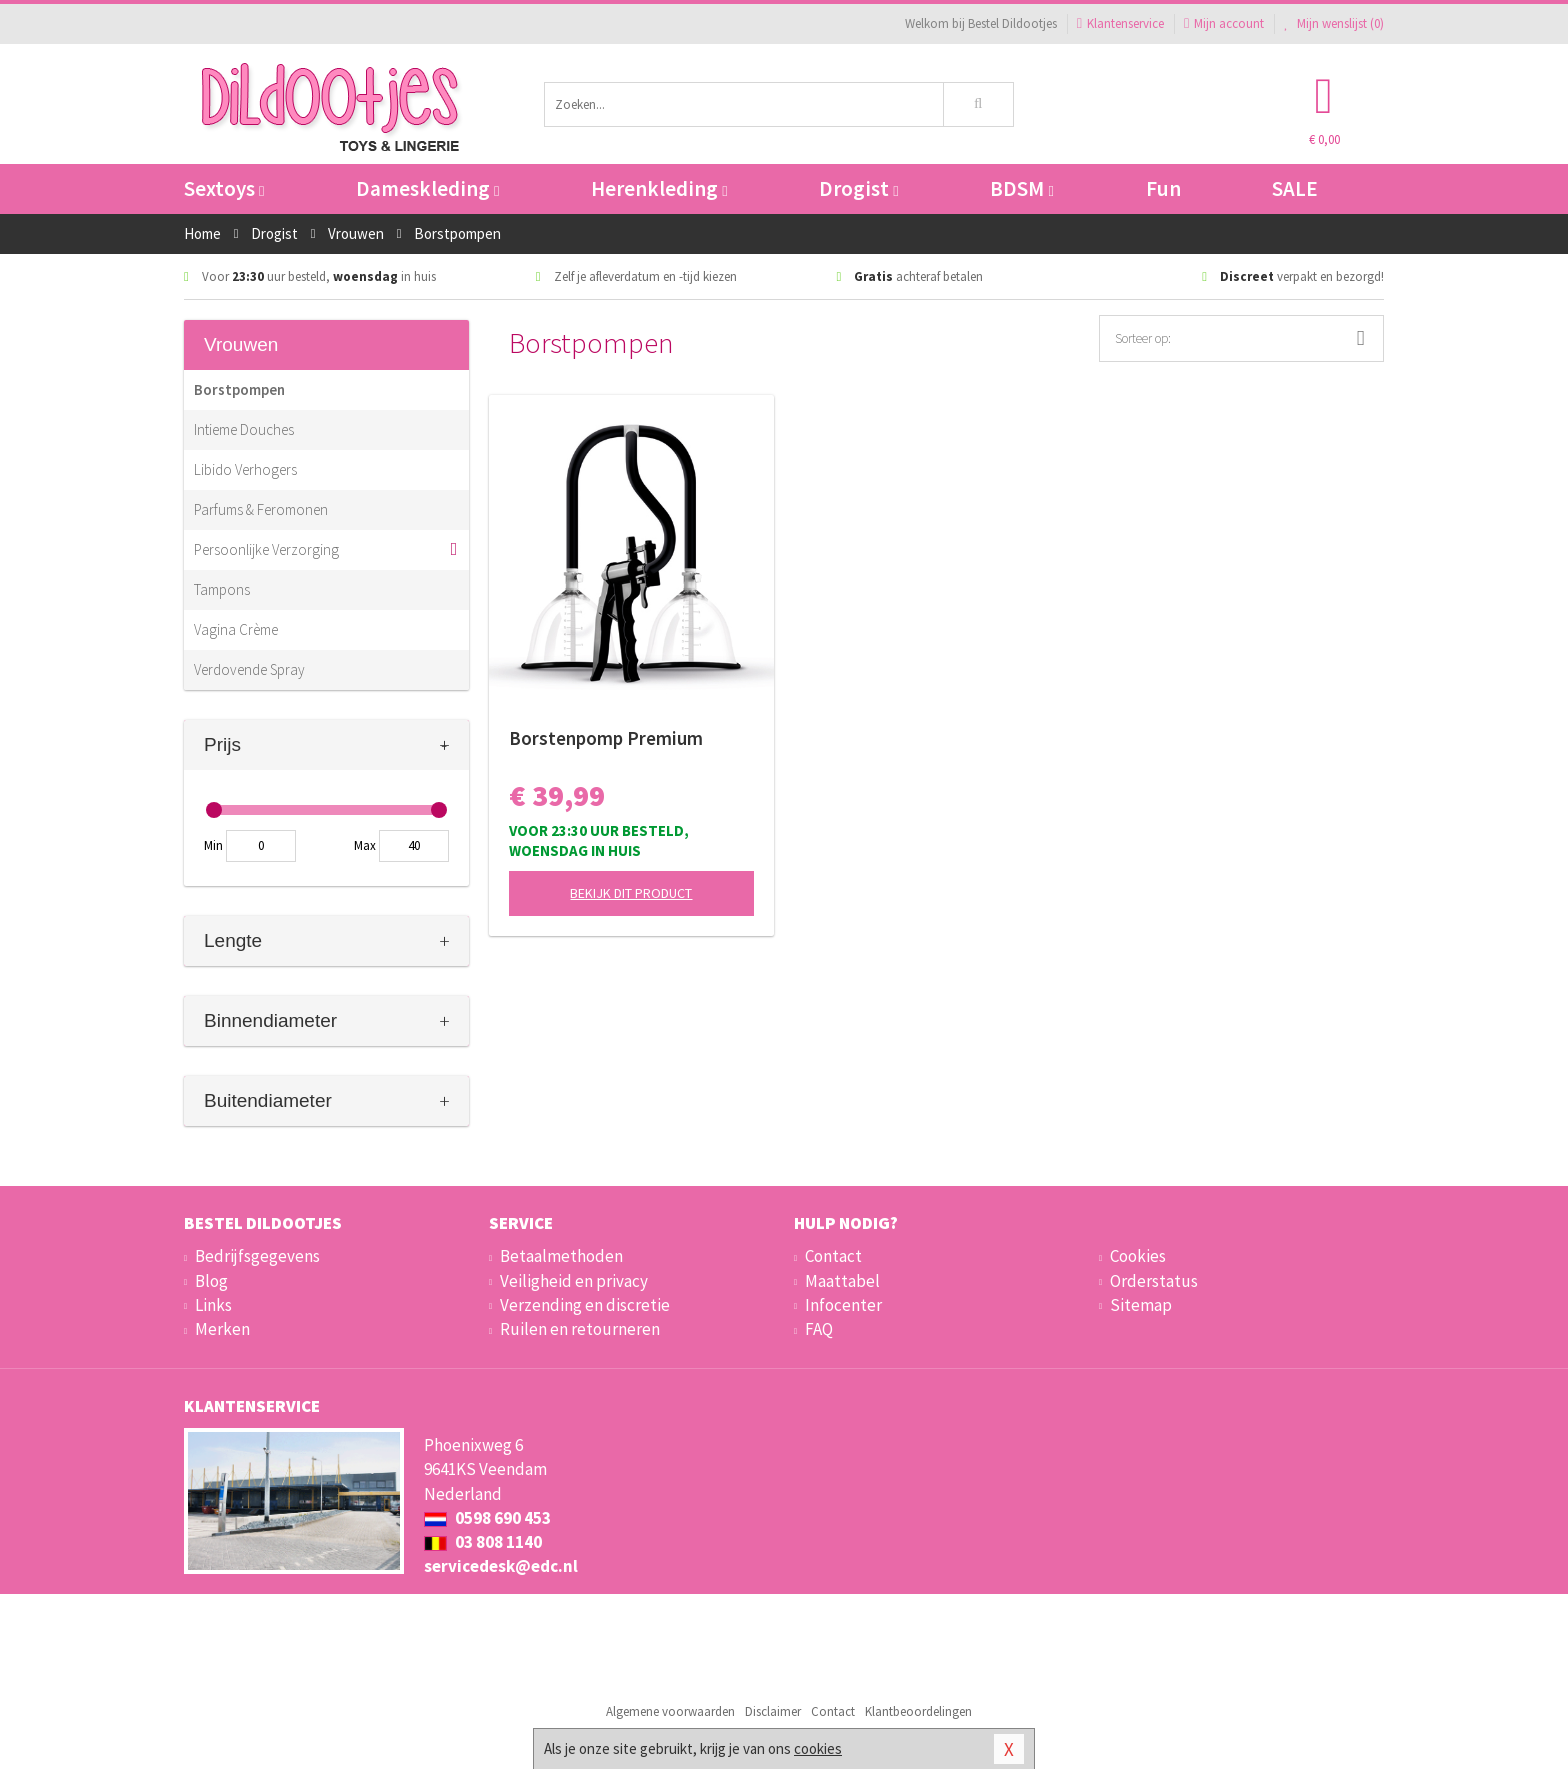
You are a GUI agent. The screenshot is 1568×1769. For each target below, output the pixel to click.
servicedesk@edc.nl (501, 1566)
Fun (1163, 188)
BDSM (1021, 188)
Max (365, 845)
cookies (818, 1748)
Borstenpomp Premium (606, 738)
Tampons (222, 589)
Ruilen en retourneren (580, 1329)
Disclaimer (773, 1711)
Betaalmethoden (561, 1256)
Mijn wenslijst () (1334, 23)
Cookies (1138, 1256)
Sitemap (1141, 1305)
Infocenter (843, 1305)
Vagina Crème (236, 629)
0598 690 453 (487, 1518)
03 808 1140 (483, 1542)
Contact (833, 1256)
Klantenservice (1120, 23)
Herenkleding (659, 188)
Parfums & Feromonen (261, 509)
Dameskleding (427, 188)
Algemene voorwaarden (670, 1711)
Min (213, 845)
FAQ (819, 1329)
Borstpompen (239, 389)
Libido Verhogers (245, 469)
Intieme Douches (244, 429)
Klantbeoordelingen (918, 1711)
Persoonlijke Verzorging (266, 549)
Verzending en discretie (585, 1305)
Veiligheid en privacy (574, 1281)
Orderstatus (1154, 1281)
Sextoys (224, 188)
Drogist (858, 188)
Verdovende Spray (249, 669)
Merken (222, 1329)
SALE (1295, 188)
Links (213, 1305)
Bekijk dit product (631, 893)
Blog (211, 1281)
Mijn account (1224, 23)
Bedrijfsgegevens (257, 1256)
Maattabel (842, 1281)
